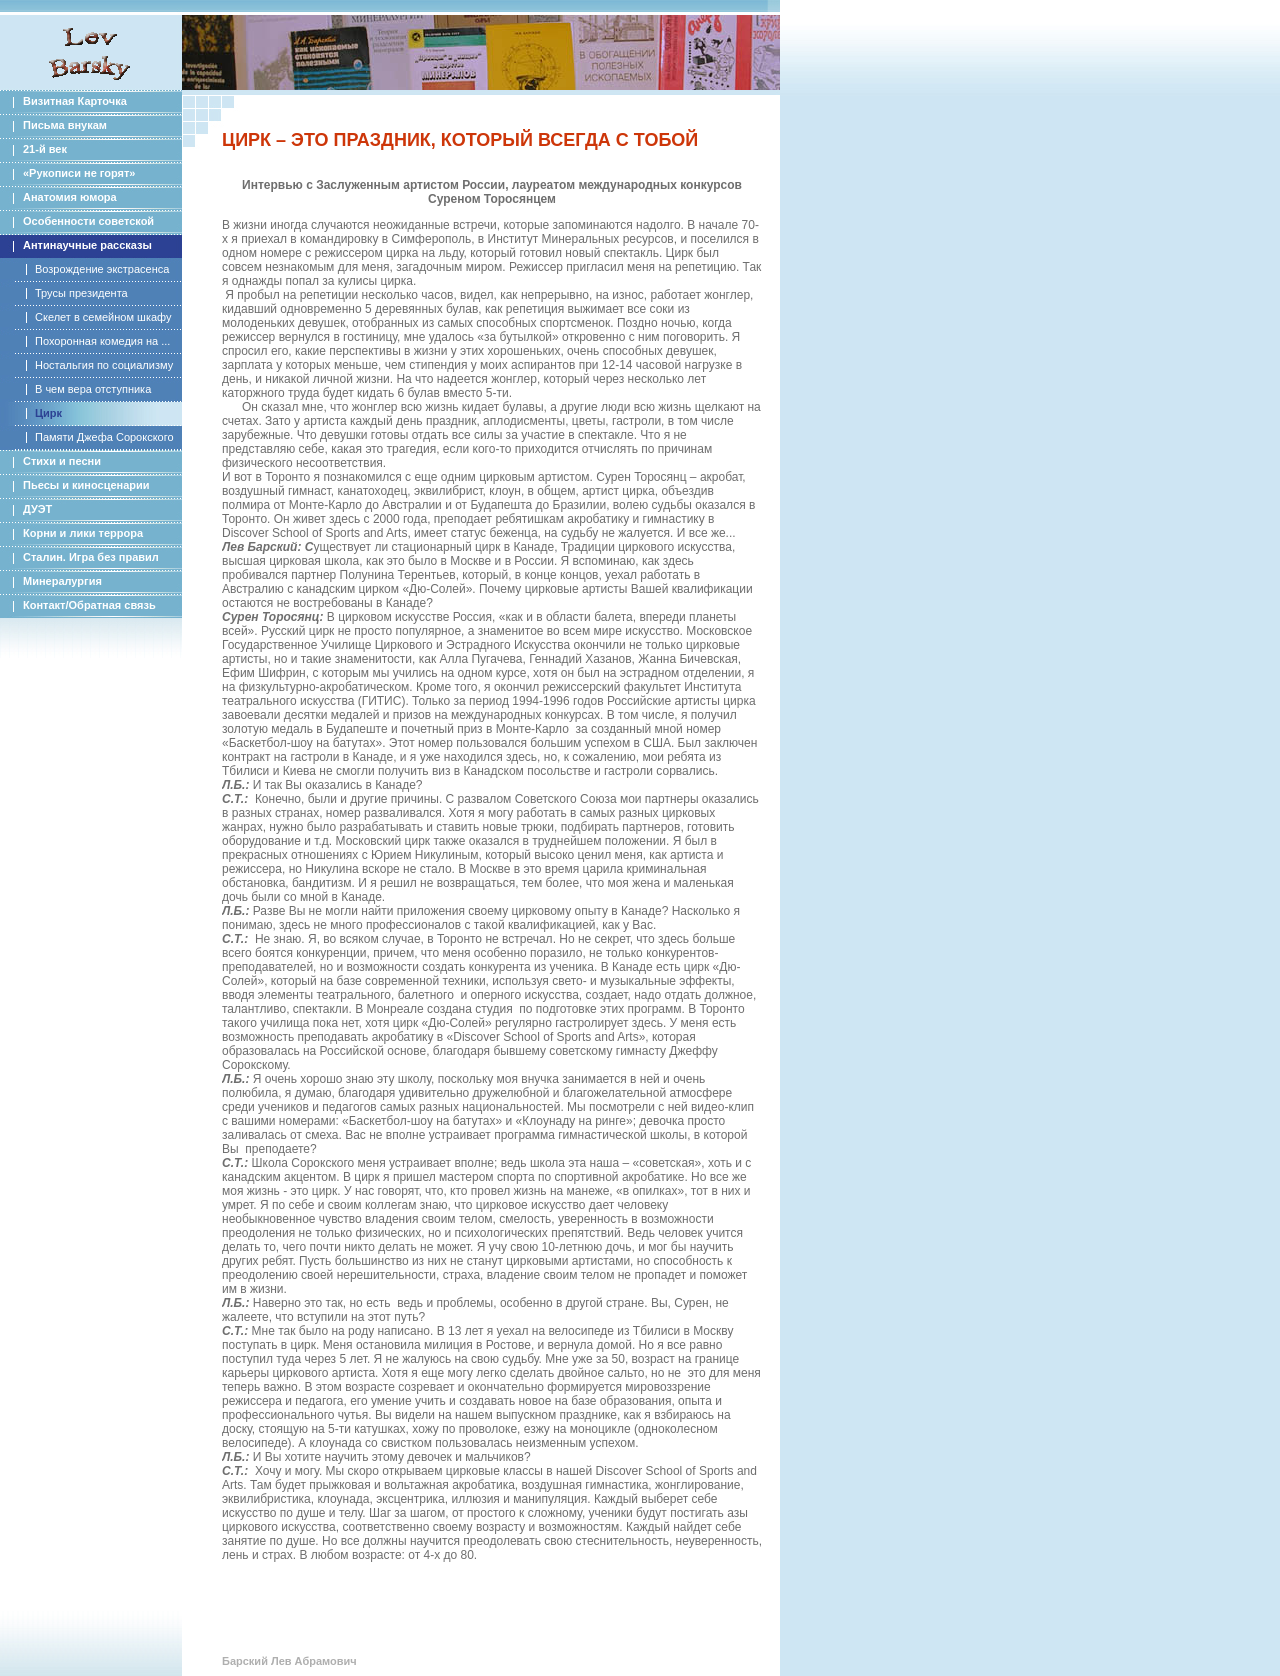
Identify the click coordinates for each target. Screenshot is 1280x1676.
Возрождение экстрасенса (102, 269)
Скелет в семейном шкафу (103, 317)
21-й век (45, 149)
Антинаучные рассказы (87, 245)
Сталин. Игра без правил (91, 557)
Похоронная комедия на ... (102, 341)
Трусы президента (81, 293)
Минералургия (62, 581)
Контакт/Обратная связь (89, 605)
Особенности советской (88, 221)
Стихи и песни (62, 461)
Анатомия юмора (70, 197)
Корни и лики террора (83, 533)
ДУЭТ (37, 509)
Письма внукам (65, 125)
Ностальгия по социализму (104, 365)
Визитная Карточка (75, 101)
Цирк (48, 413)
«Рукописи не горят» (79, 173)
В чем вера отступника (93, 389)
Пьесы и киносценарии (86, 485)
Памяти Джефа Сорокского (104, 437)
